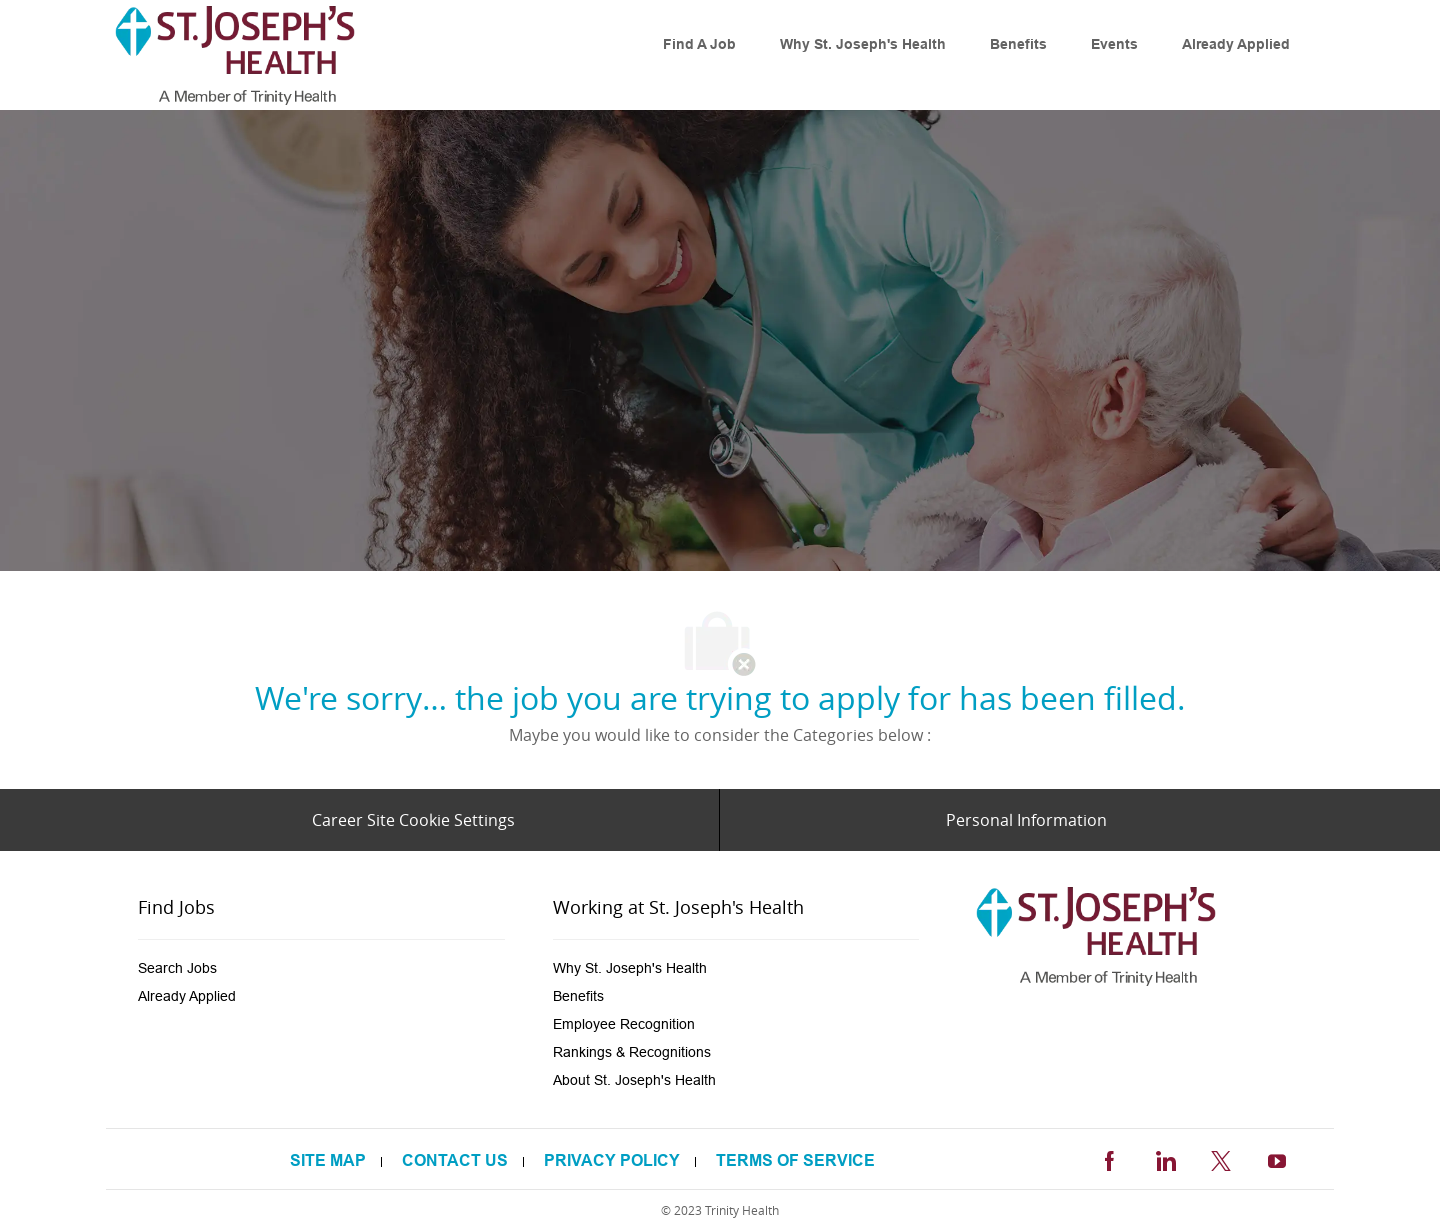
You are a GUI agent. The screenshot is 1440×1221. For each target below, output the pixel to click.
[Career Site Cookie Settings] (413, 820)
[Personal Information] (1026, 820)
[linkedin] (1165, 1157)
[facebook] (1109, 1157)
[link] (235, 55)
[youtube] (1277, 1157)
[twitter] (1221, 1157)
